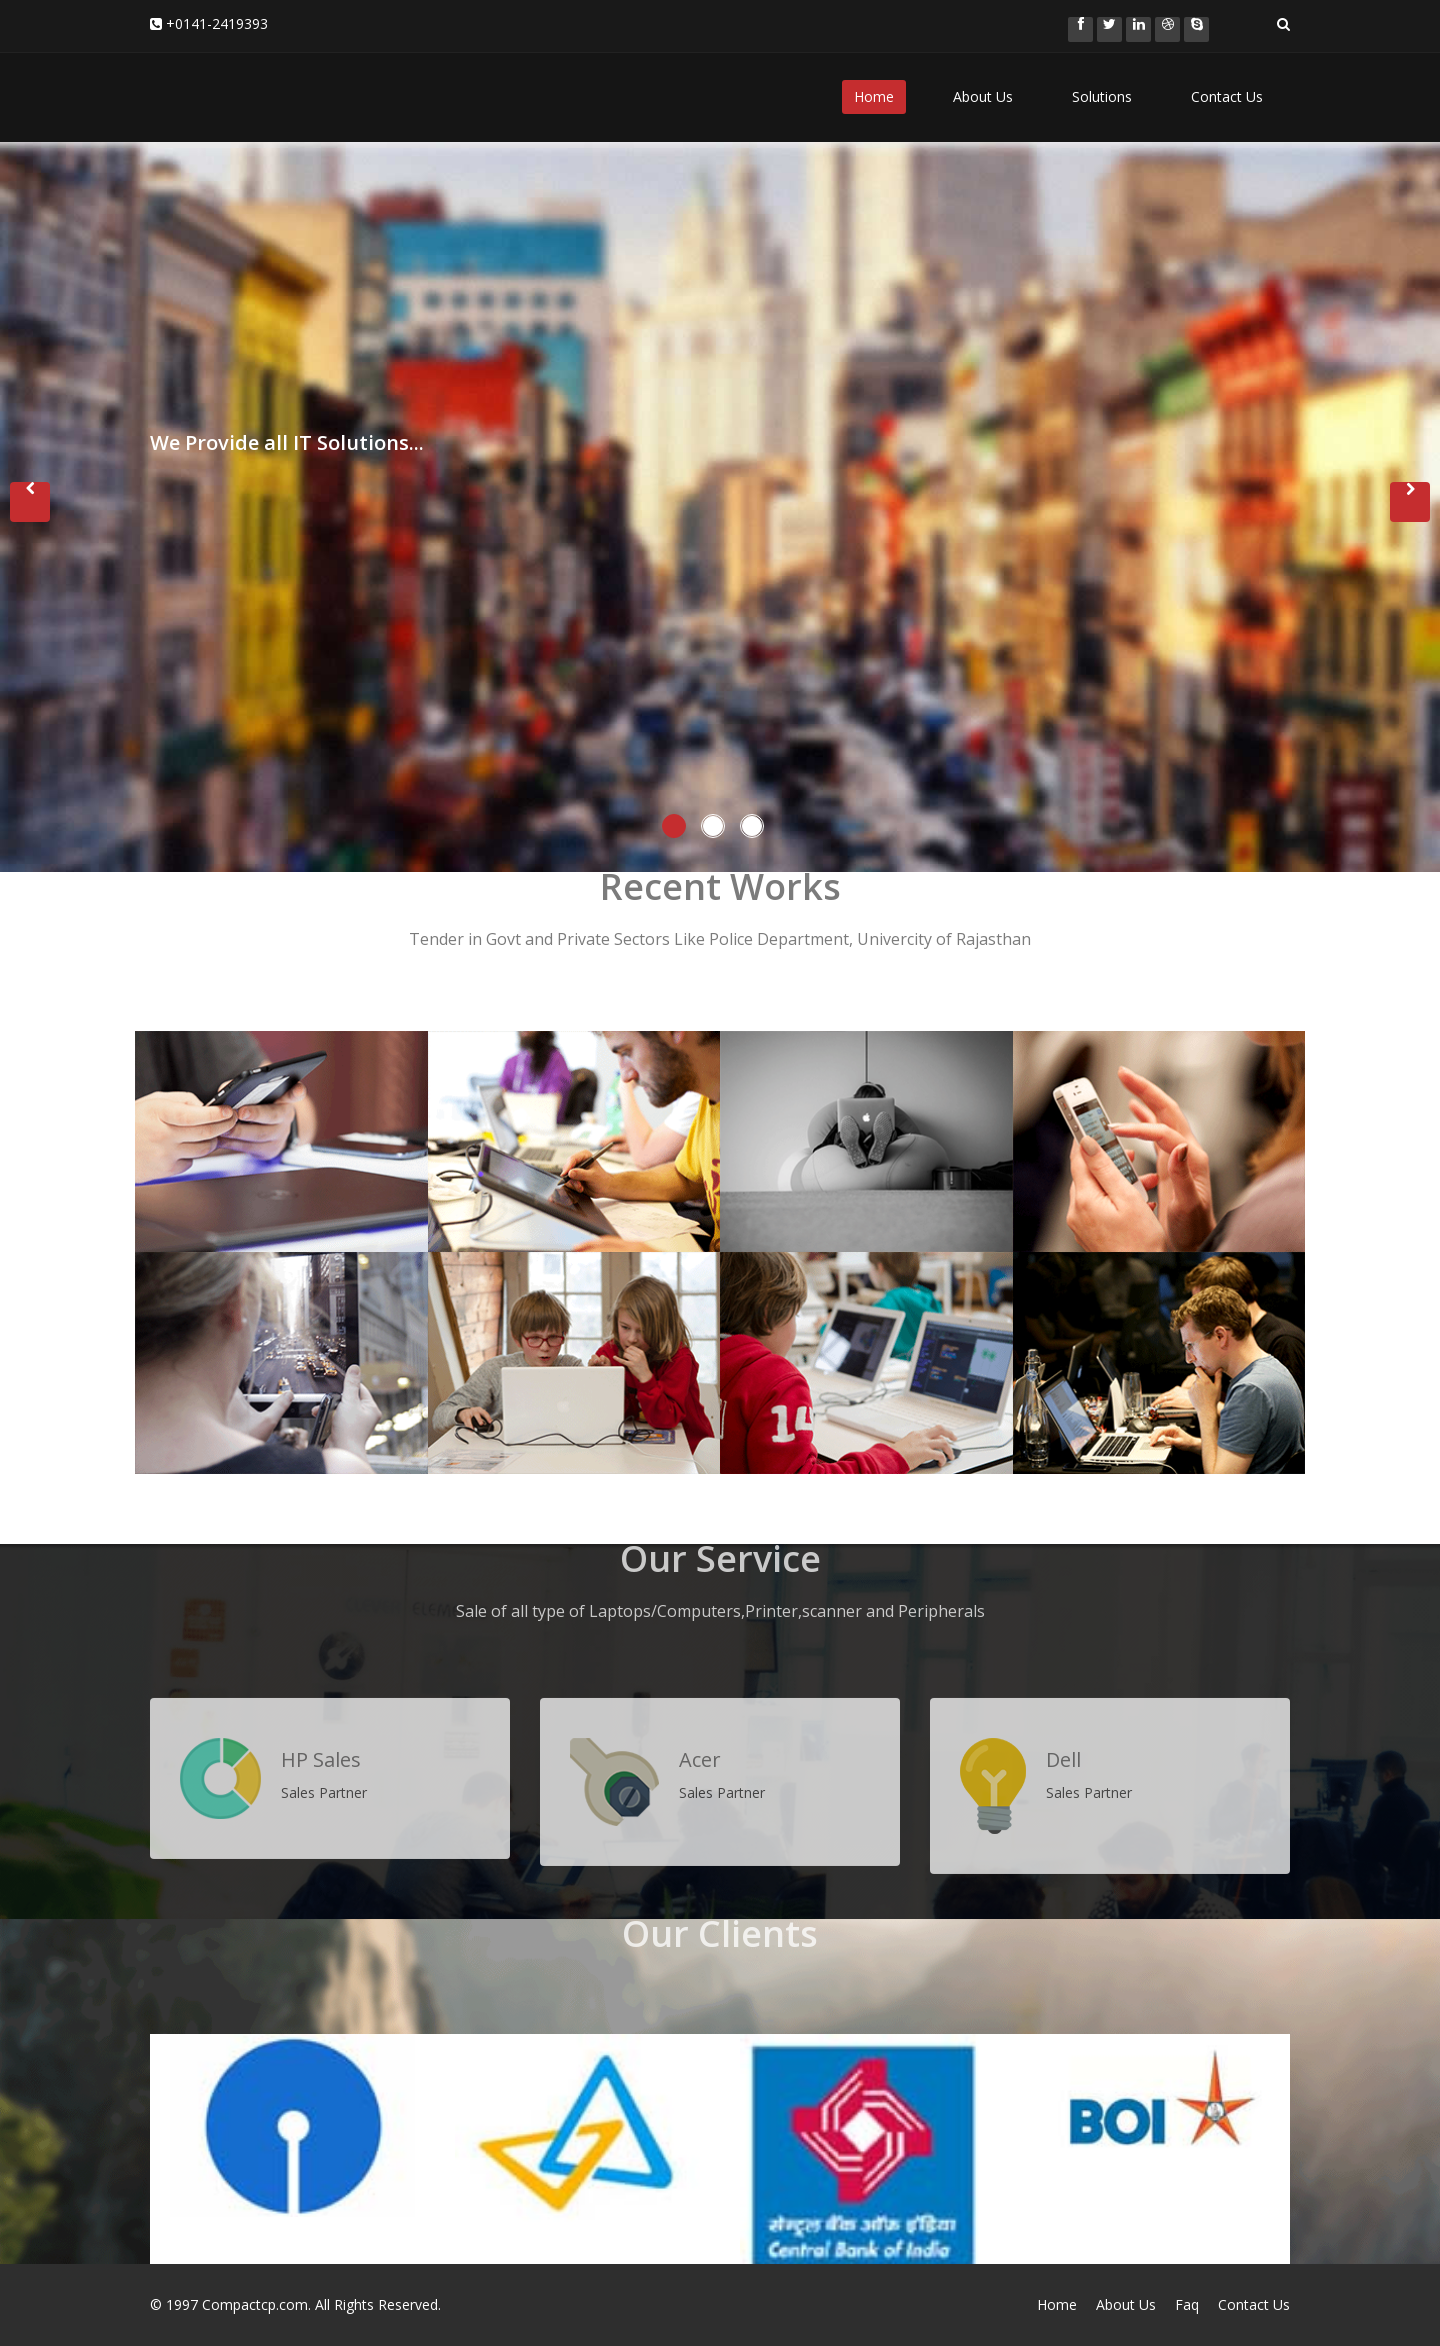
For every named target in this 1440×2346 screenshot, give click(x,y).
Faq (1187, 2304)
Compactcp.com (255, 2304)
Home (874, 96)
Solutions (1102, 96)
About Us (983, 96)
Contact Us (1227, 96)
